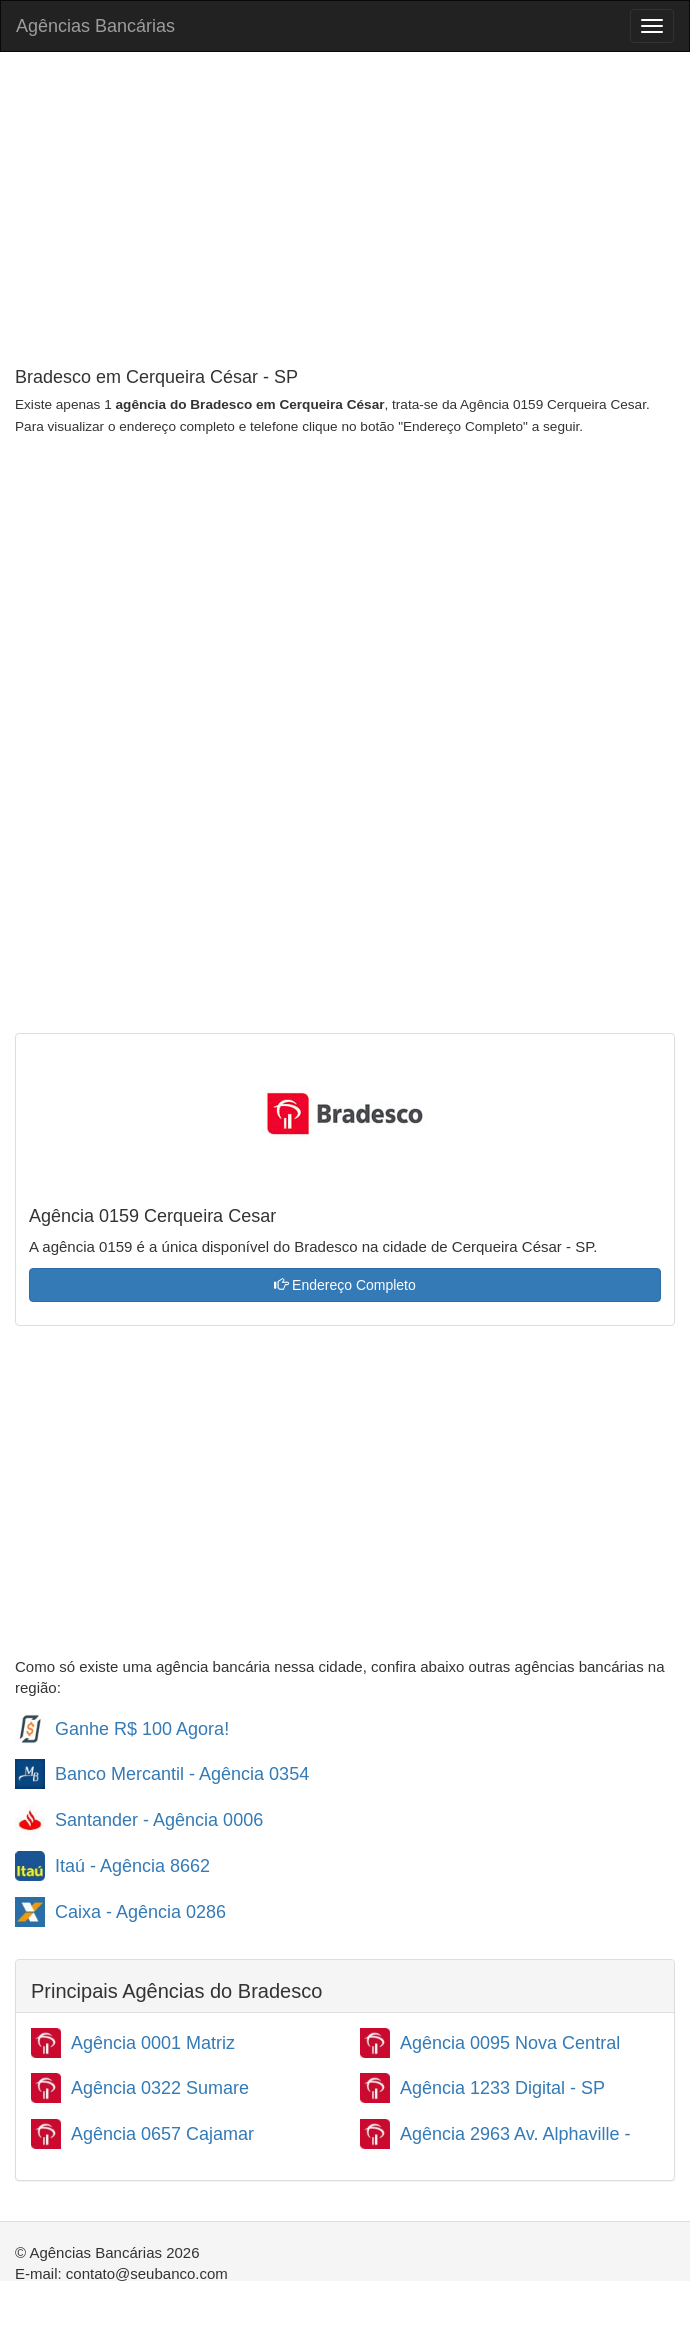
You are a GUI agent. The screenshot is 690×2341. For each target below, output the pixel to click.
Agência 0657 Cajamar (162, 2134)
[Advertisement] (345, 212)
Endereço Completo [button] (345, 1285)
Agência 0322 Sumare (160, 2088)
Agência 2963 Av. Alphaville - (515, 2134)
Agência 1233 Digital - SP (502, 2088)
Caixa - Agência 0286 (140, 1912)
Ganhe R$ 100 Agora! (142, 1729)
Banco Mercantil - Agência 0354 (182, 1774)
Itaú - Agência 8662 (132, 1866)
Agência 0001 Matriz (153, 2043)
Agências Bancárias (95, 26)
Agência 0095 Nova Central (510, 2043)
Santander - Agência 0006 (159, 1820)
